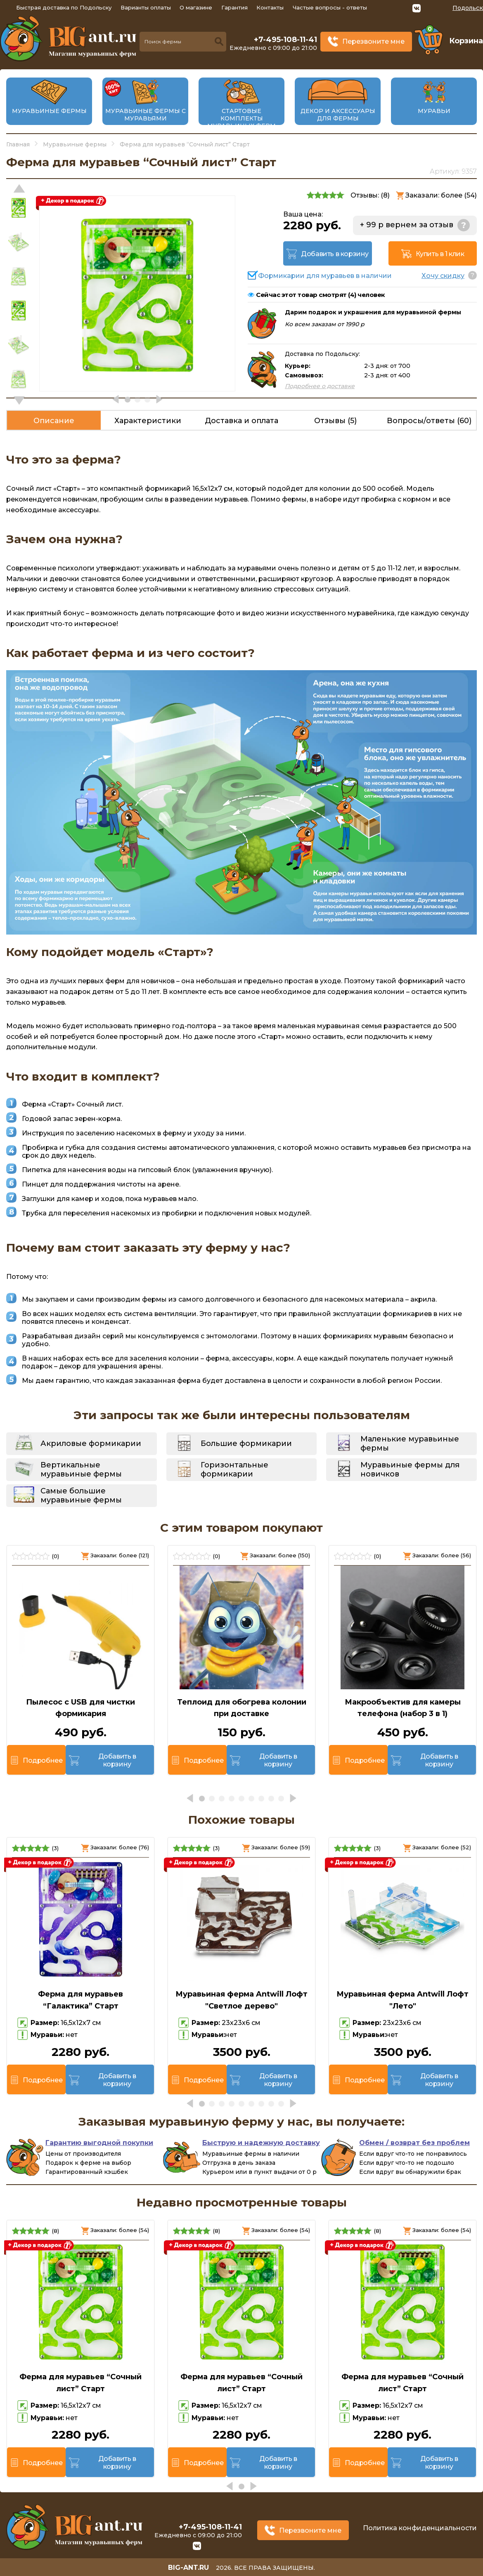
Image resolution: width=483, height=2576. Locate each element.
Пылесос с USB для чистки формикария (80, 1708)
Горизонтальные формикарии (234, 1469)
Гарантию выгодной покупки (99, 2143)
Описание (53, 420)
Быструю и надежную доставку (261, 2143)
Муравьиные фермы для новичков (409, 1469)
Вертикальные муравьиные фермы (81, 1469)
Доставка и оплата (241, 420)
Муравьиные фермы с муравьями (145, 114)
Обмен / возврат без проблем (414, 2143)
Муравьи (434, 111)
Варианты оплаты (146, 7)
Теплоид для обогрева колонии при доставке (241, 1708)
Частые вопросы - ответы (330, 7)
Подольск (467, 8)
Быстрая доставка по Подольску (63, 7)
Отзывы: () (370, 195)
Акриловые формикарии (90, 1443)
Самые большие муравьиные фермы (81, 1495)
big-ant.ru (188, 2567)
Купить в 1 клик (440, 254)
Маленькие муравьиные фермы (409, 1443)
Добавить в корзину (335, 254)
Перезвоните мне (373, 41)
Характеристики (147, 420)
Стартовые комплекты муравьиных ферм (241, 118)
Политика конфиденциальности (420, 2528)
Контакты (270, 7)
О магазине (196, 7)
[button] (19, 400)
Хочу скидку (442, 276)
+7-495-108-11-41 (285, 39)
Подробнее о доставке (320, 386)
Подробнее (42, 1760)
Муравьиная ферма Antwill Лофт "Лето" (402, 2000)
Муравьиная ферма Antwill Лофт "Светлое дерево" (241, 2000)
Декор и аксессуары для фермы (338, 114)
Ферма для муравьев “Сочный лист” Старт (80, 2382)
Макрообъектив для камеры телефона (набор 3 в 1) (403, 1708)
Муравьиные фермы (49, 111)
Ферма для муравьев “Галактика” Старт (80, 2000)
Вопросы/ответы (429, 420)
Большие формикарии (246, 1443)
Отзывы (335, 420)
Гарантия (234, 7)
